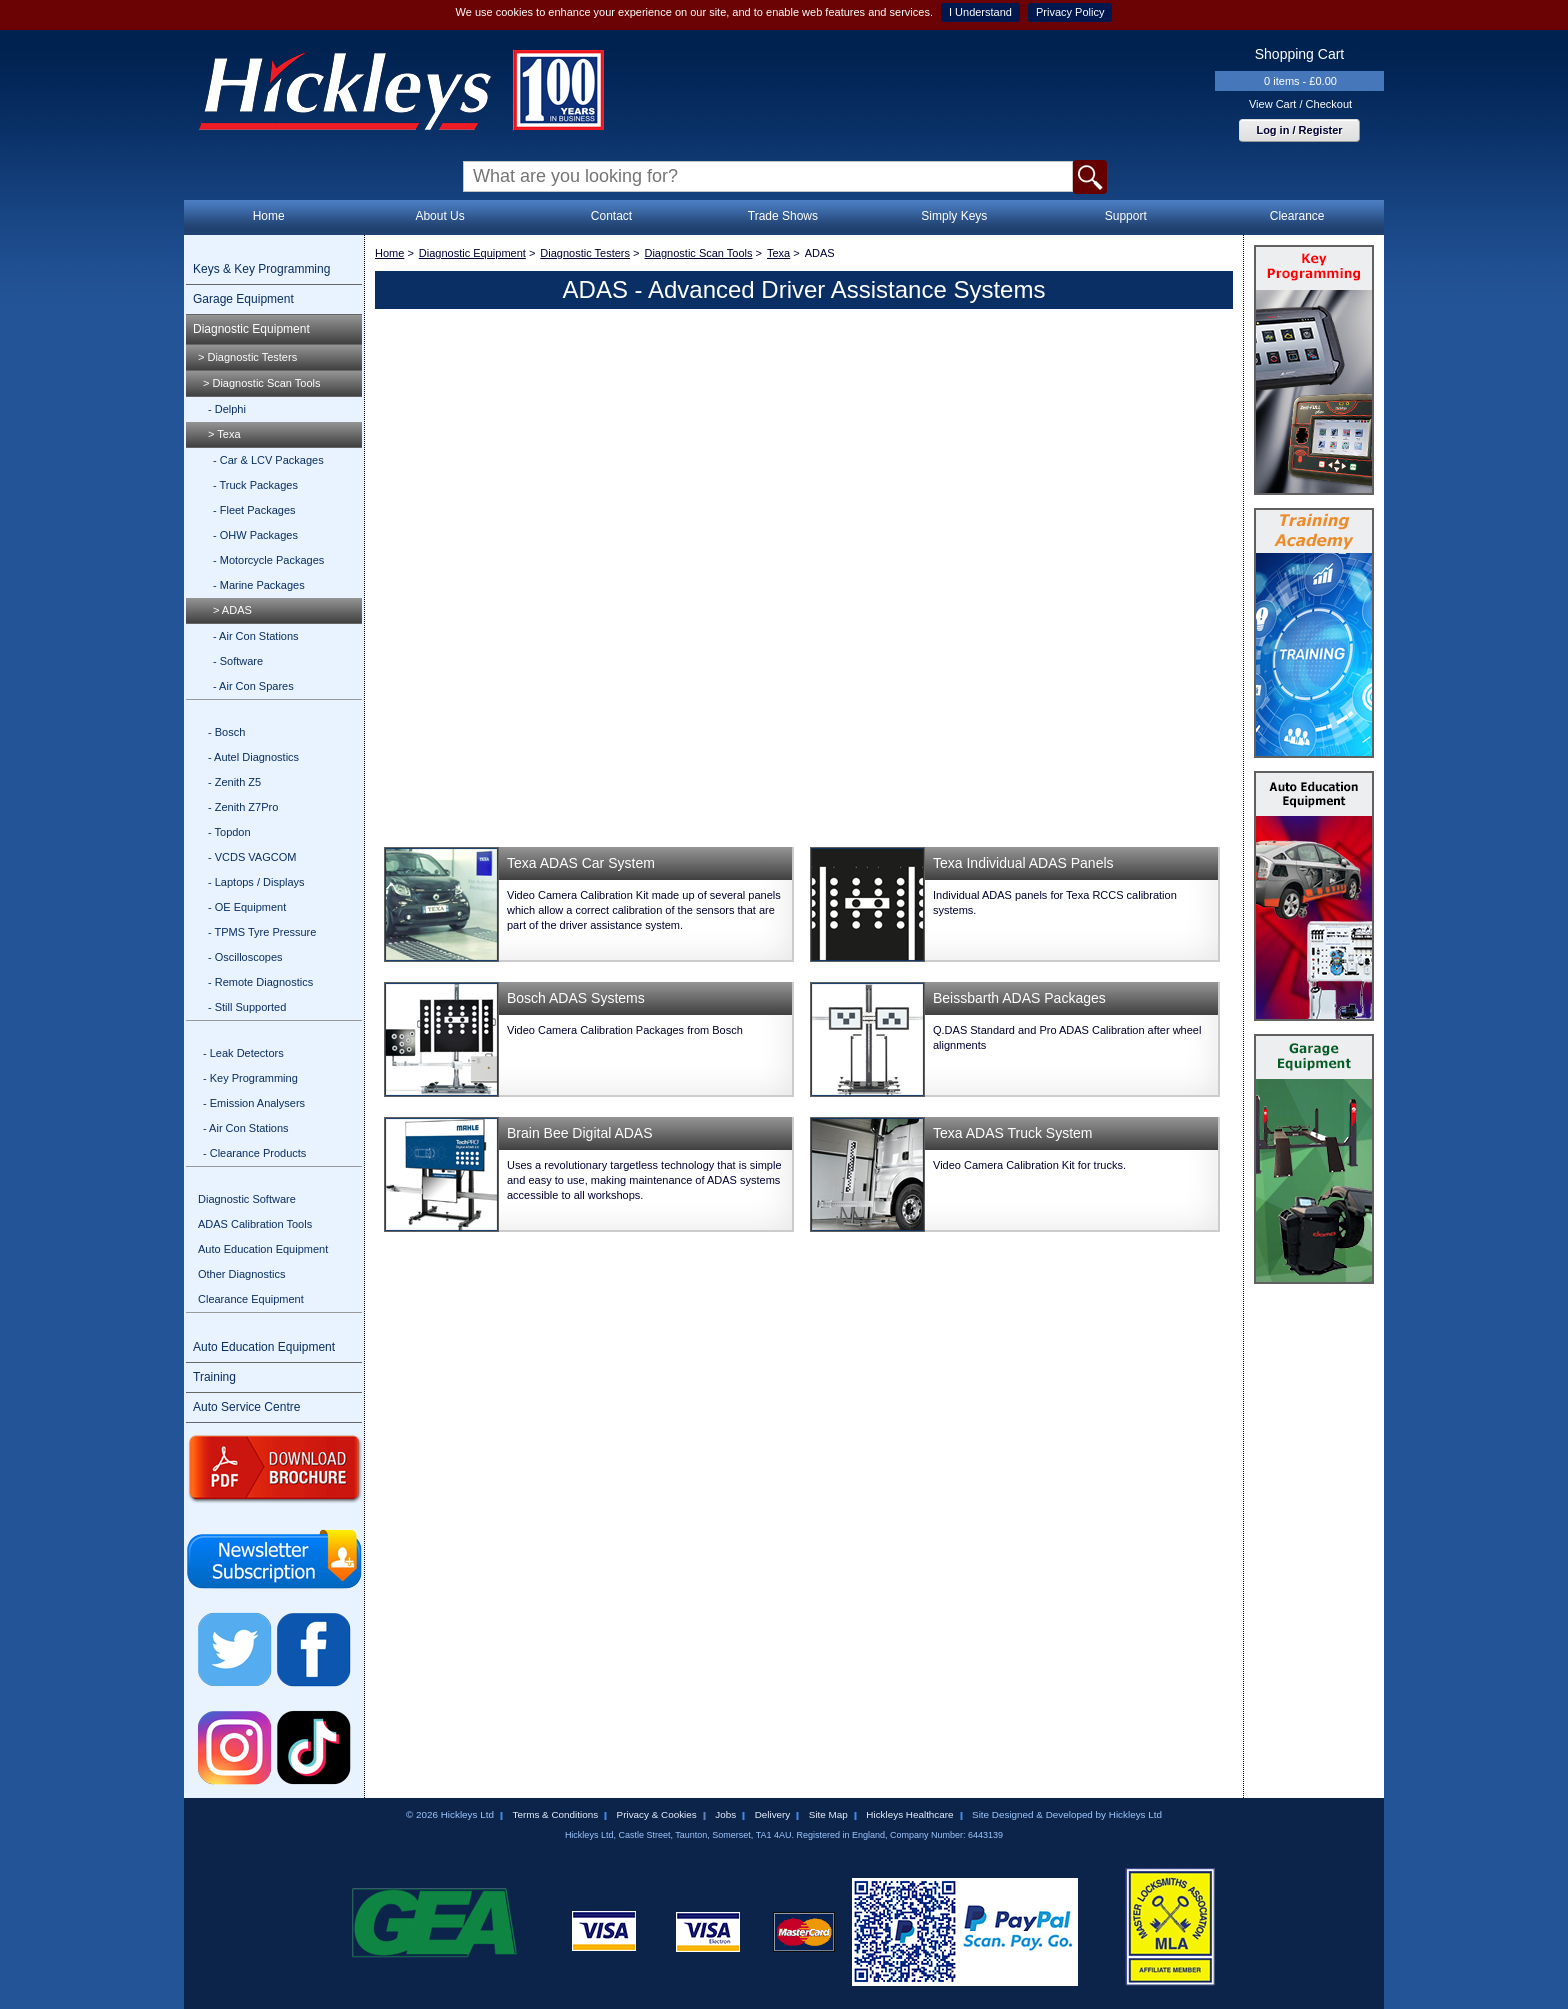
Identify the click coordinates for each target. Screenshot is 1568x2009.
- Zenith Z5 (234, 782)
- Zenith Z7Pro (243, 807)
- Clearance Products (254, 1153)
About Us (439, 216)
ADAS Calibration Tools (255, 1224)
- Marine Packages (259, 585)
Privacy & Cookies (657, 1814)
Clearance (1297, 216)
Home (269, 216)
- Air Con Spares (253, 686)
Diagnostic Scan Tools (698, 253)
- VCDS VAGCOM (252, 857)
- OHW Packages (255, 535)
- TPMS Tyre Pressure (262, 932)
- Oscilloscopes (245, 957)
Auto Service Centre (246, 1407)
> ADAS (232, 610)
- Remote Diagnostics (260, 982)
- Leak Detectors (243, 1053)
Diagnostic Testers (585, 253)
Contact (611, 216)
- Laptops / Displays (256, 882)
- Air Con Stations (256, 636)
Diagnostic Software (247, 1199)
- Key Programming (250, 1078)
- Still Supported (247, 1007)
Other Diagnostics (241, 1274)
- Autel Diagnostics (253, 757)
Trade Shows (783, 216)
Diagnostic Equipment (251, 329)
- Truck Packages (255, 485)
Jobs (725, 1814)
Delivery (773, 1814)
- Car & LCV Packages (268, 460)
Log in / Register (1299, 130)
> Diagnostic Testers (247, 357)
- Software (238, 661)
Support (1126, 216)
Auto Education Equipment (263, 1249)
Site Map (828, 1814)
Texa (778, 253)
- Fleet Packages (254, 510)
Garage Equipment (243, 299)
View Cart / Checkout (1300, 104)
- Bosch (226, 732)
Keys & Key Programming (261, 269)
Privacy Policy (1070, 12)
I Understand (980, 12)
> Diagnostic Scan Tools (262, 383)
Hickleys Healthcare (909, 1814)
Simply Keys (954, 216)
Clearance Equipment (251, 1299)
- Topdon (229, 832)
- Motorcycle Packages (268, 560)
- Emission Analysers (254, 1103)
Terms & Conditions (555, 1814)
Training (214, 1377)
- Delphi (227, 409)
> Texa (224, 434)
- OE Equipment (247, 907)
